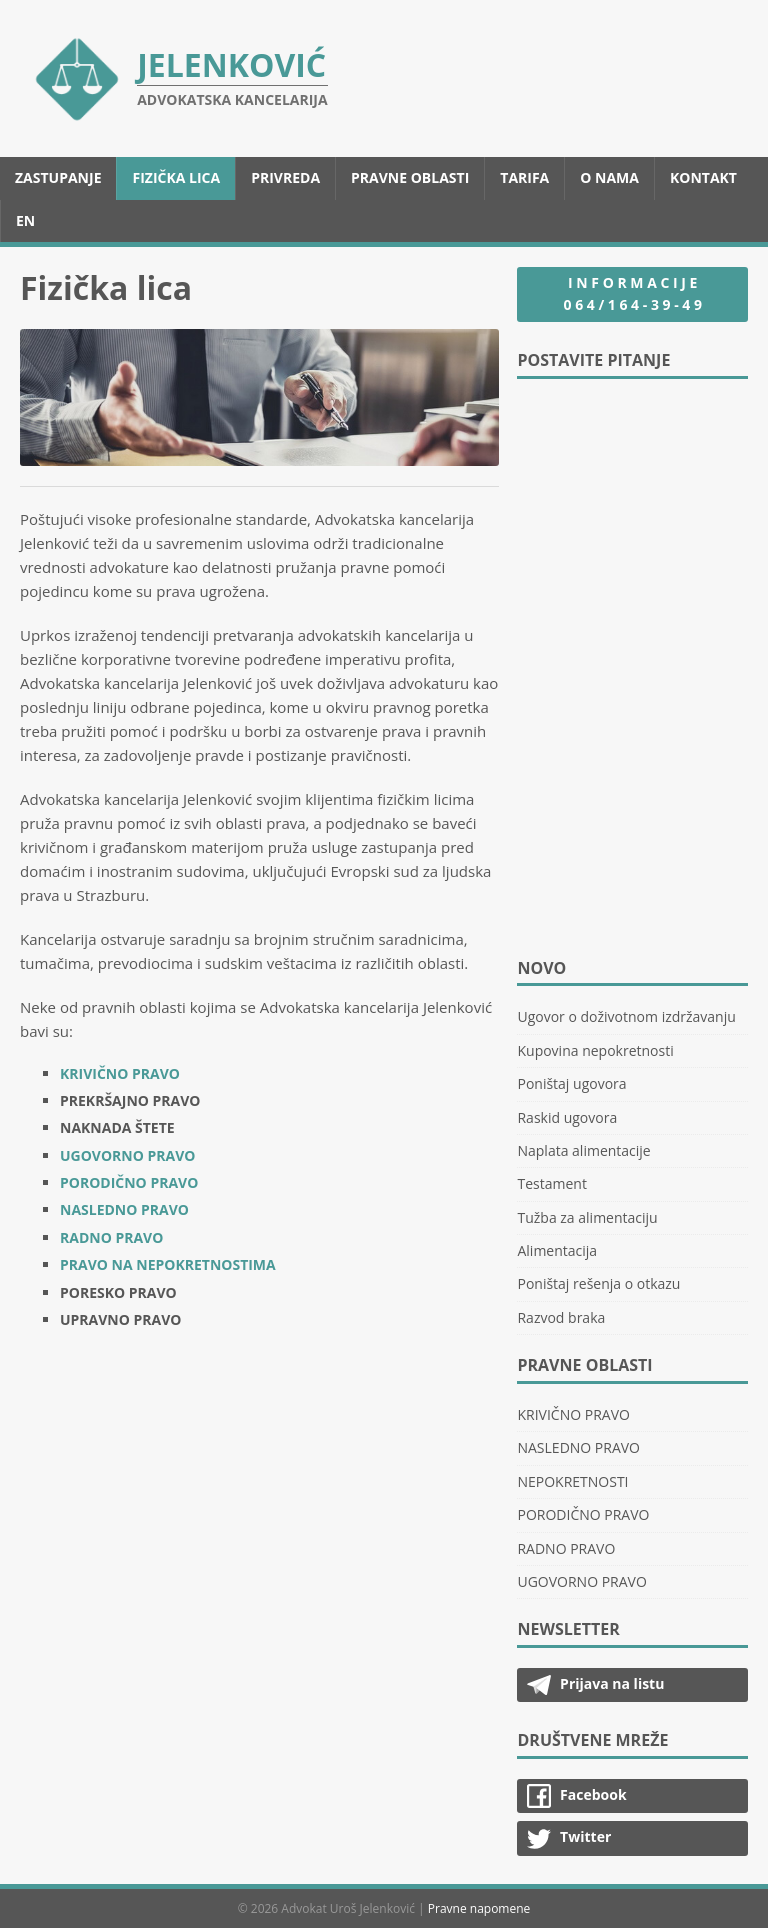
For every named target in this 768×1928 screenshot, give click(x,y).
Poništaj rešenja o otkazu (598, 1283)
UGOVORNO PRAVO (127, 1155)
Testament (551, 1183)
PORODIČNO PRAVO (129, 1182)
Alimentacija (557, 1250)
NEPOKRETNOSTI (572, 1481)
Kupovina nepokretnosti (595, 1050)
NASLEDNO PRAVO (124, 1209)
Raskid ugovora (567, 1117)
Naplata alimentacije (583, 1150)
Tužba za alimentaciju (587, 1217)
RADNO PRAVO (111, 1237)
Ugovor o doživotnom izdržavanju (626, 1016)
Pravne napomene (479, 1908)
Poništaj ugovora (571, 1083)
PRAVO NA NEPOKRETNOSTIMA (168, 1264)
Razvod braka (561, 1317)
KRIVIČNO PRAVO (120, 1073)
